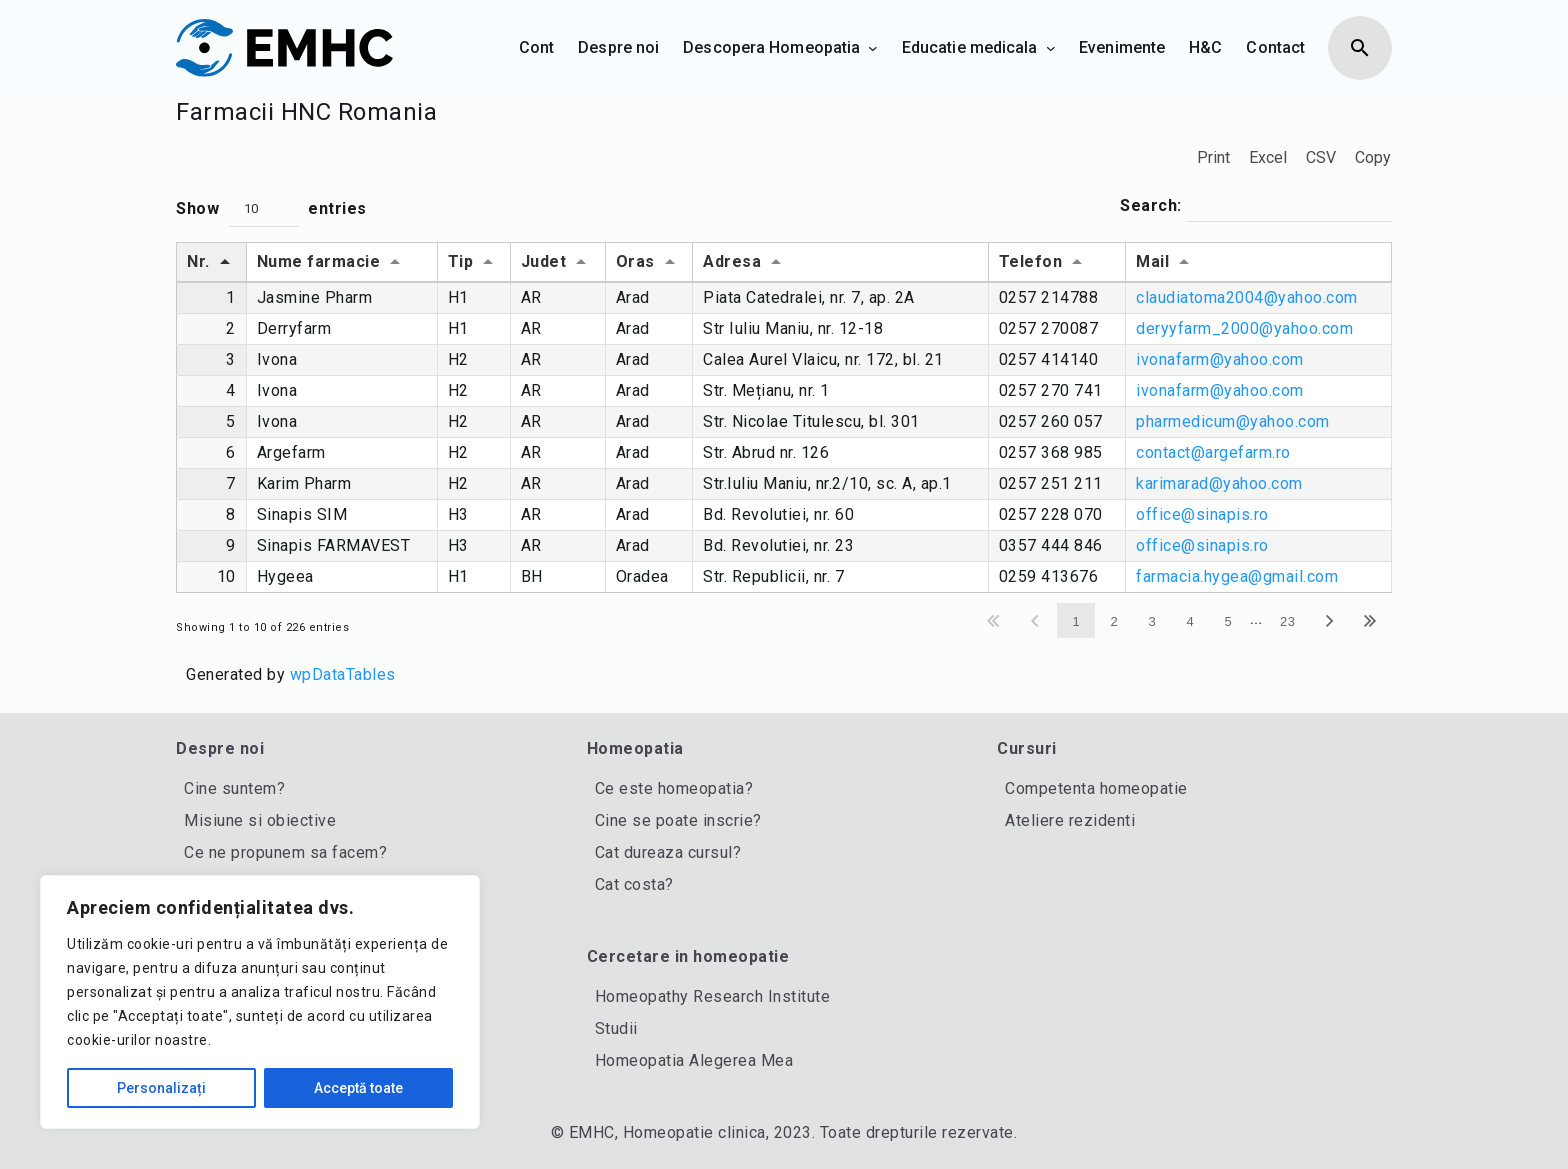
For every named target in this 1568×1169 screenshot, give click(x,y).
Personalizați (161, 1088)
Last (1371, 620)
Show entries (271, 209)
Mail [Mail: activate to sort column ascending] (1152, 261)
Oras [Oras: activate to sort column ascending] (635, 261)
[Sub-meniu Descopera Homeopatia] (873, 48)
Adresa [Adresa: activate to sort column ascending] (732, 261)
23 (1287, 621)
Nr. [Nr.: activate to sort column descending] (198, 261)
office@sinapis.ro (1202, 514)
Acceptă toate (358, 1088)
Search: (1256, 207)
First (995, 620)
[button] (264, 209)
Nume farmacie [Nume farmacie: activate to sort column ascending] (319, 261)
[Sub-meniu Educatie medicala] (1051, 48)
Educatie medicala (970, 47)
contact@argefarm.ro (1213, 452)
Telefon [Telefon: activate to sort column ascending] (1031, 261)
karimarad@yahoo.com (1219, 483)
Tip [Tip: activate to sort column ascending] (461, 261)
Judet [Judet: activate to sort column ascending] (544, 261)
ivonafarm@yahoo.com (1220, 359)
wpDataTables (343, 674)
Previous (1037, 620)
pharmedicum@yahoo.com (1233, 421)
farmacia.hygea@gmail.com (1237, 576)
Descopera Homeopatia (771, 47)
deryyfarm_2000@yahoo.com (1244, 328)
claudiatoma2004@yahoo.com (1247, 297)
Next (1331, 620)
